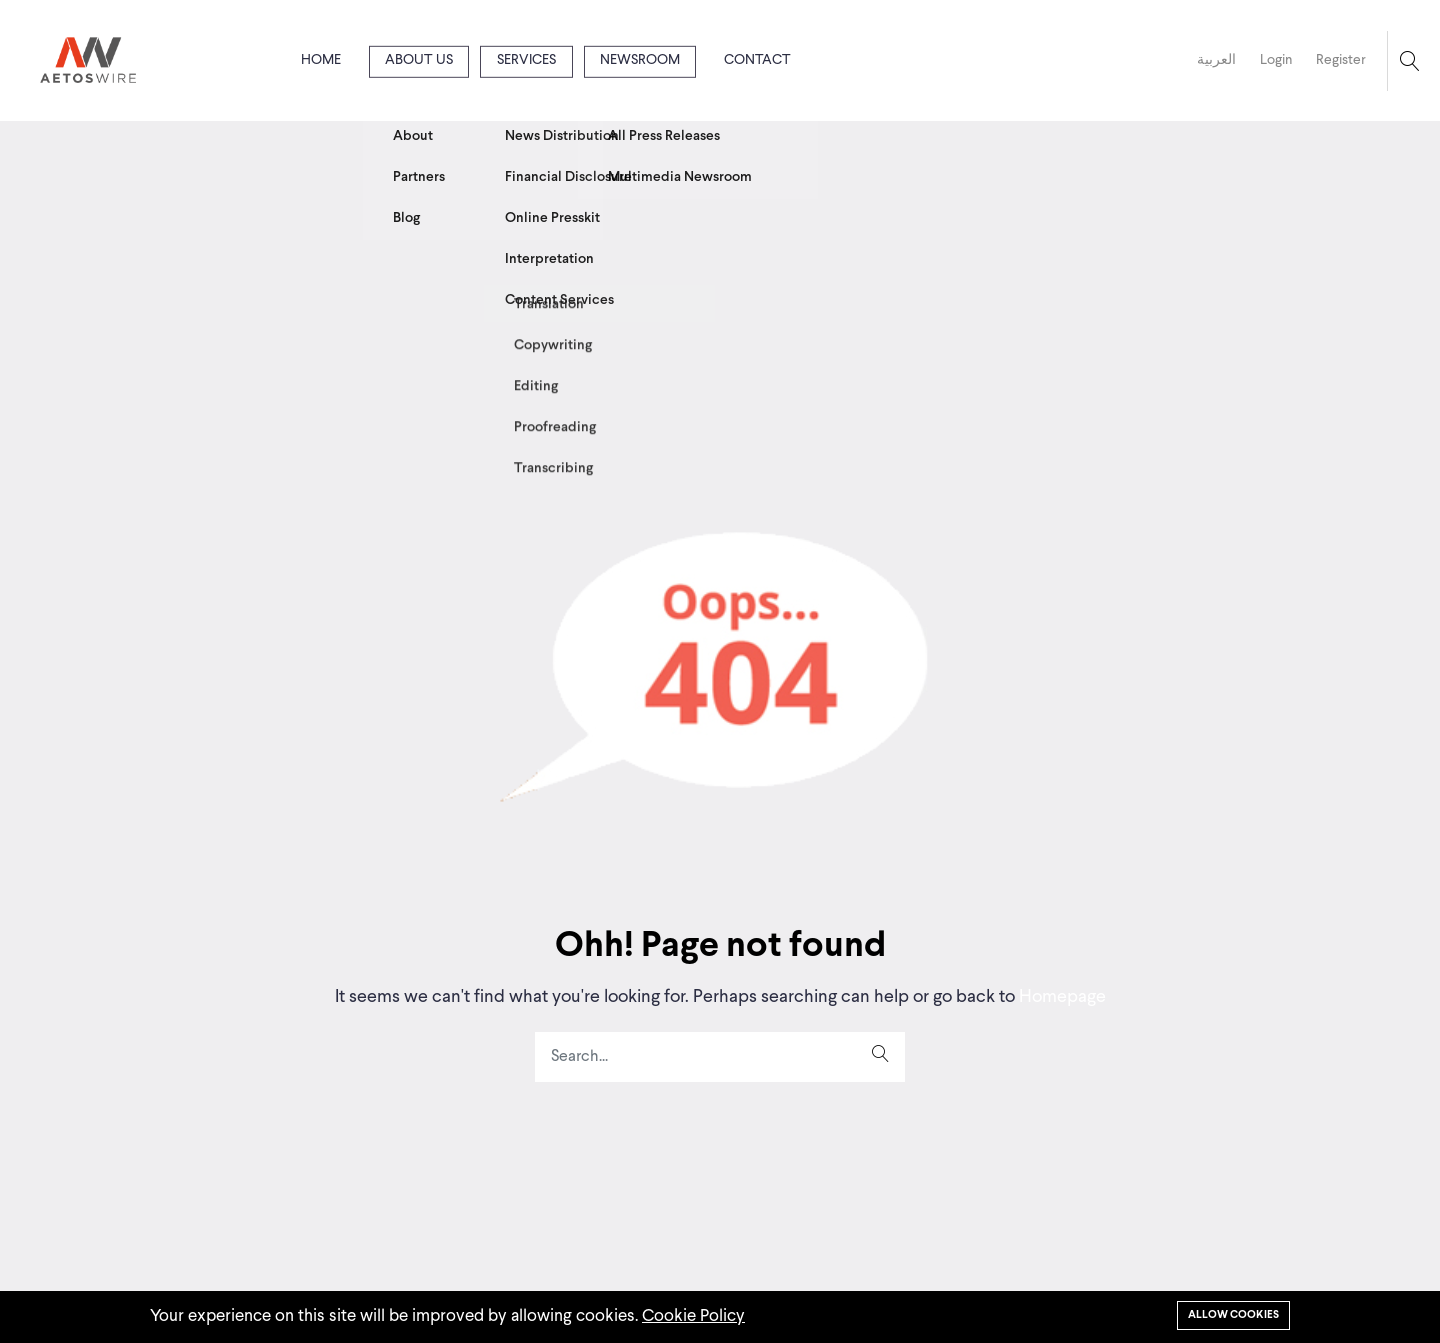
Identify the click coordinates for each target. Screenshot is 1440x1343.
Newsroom (640, 60)
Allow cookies (1233, 1315)
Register (1341, 60)
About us (419, 60)
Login (1276, 60)
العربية (1216, 60)
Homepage (1060, 997)
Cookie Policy (693, 1316)
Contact (757, 60)
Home (321, 60)
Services (526, 60)
